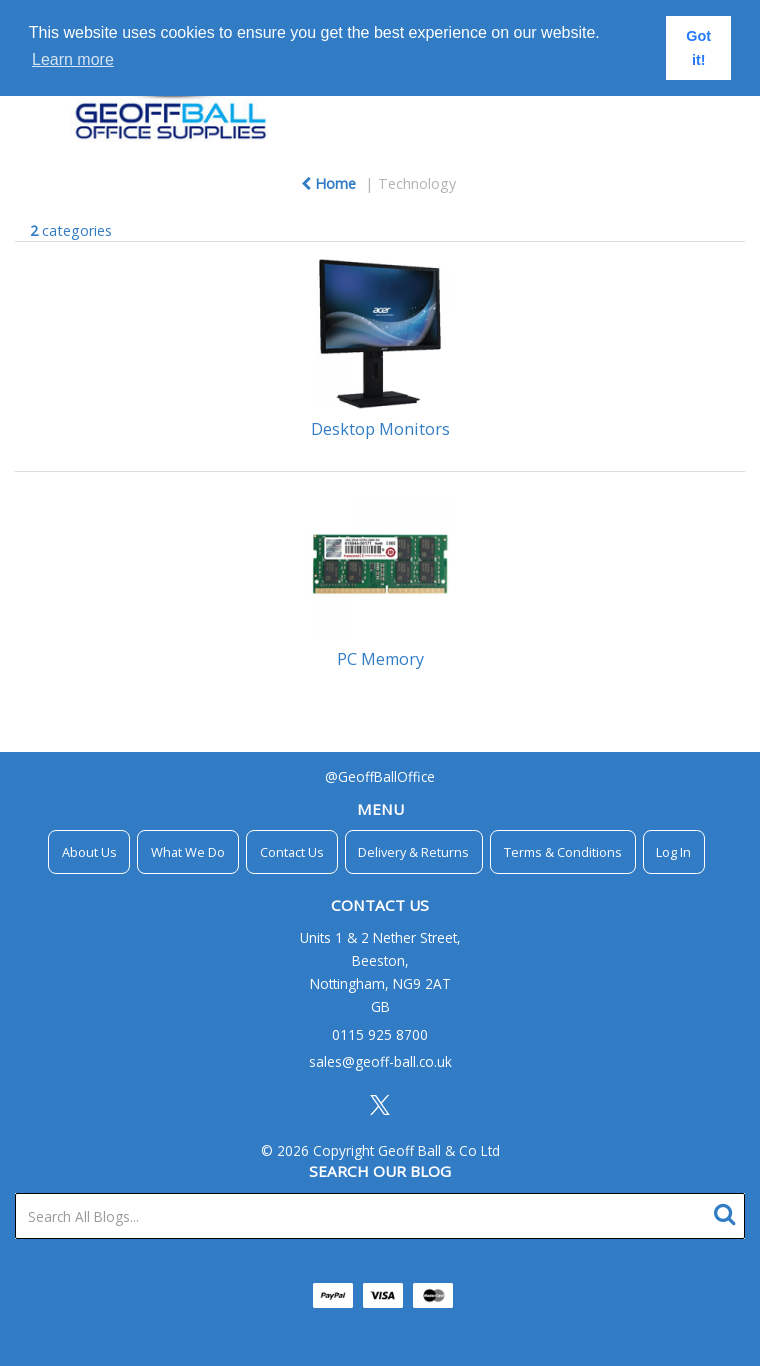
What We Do (188, 852)
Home (328, 183)
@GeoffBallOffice (380, 776)
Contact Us (292, 852)
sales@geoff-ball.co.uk (380, 1061)
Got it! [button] (698, 48)
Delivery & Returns (413, 852)
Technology (417, 183)
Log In (673, 852)
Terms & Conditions (563, 852)
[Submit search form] (729, 1211)
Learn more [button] (73, 59)
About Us (89, 852)
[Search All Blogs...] (380, 1216)
